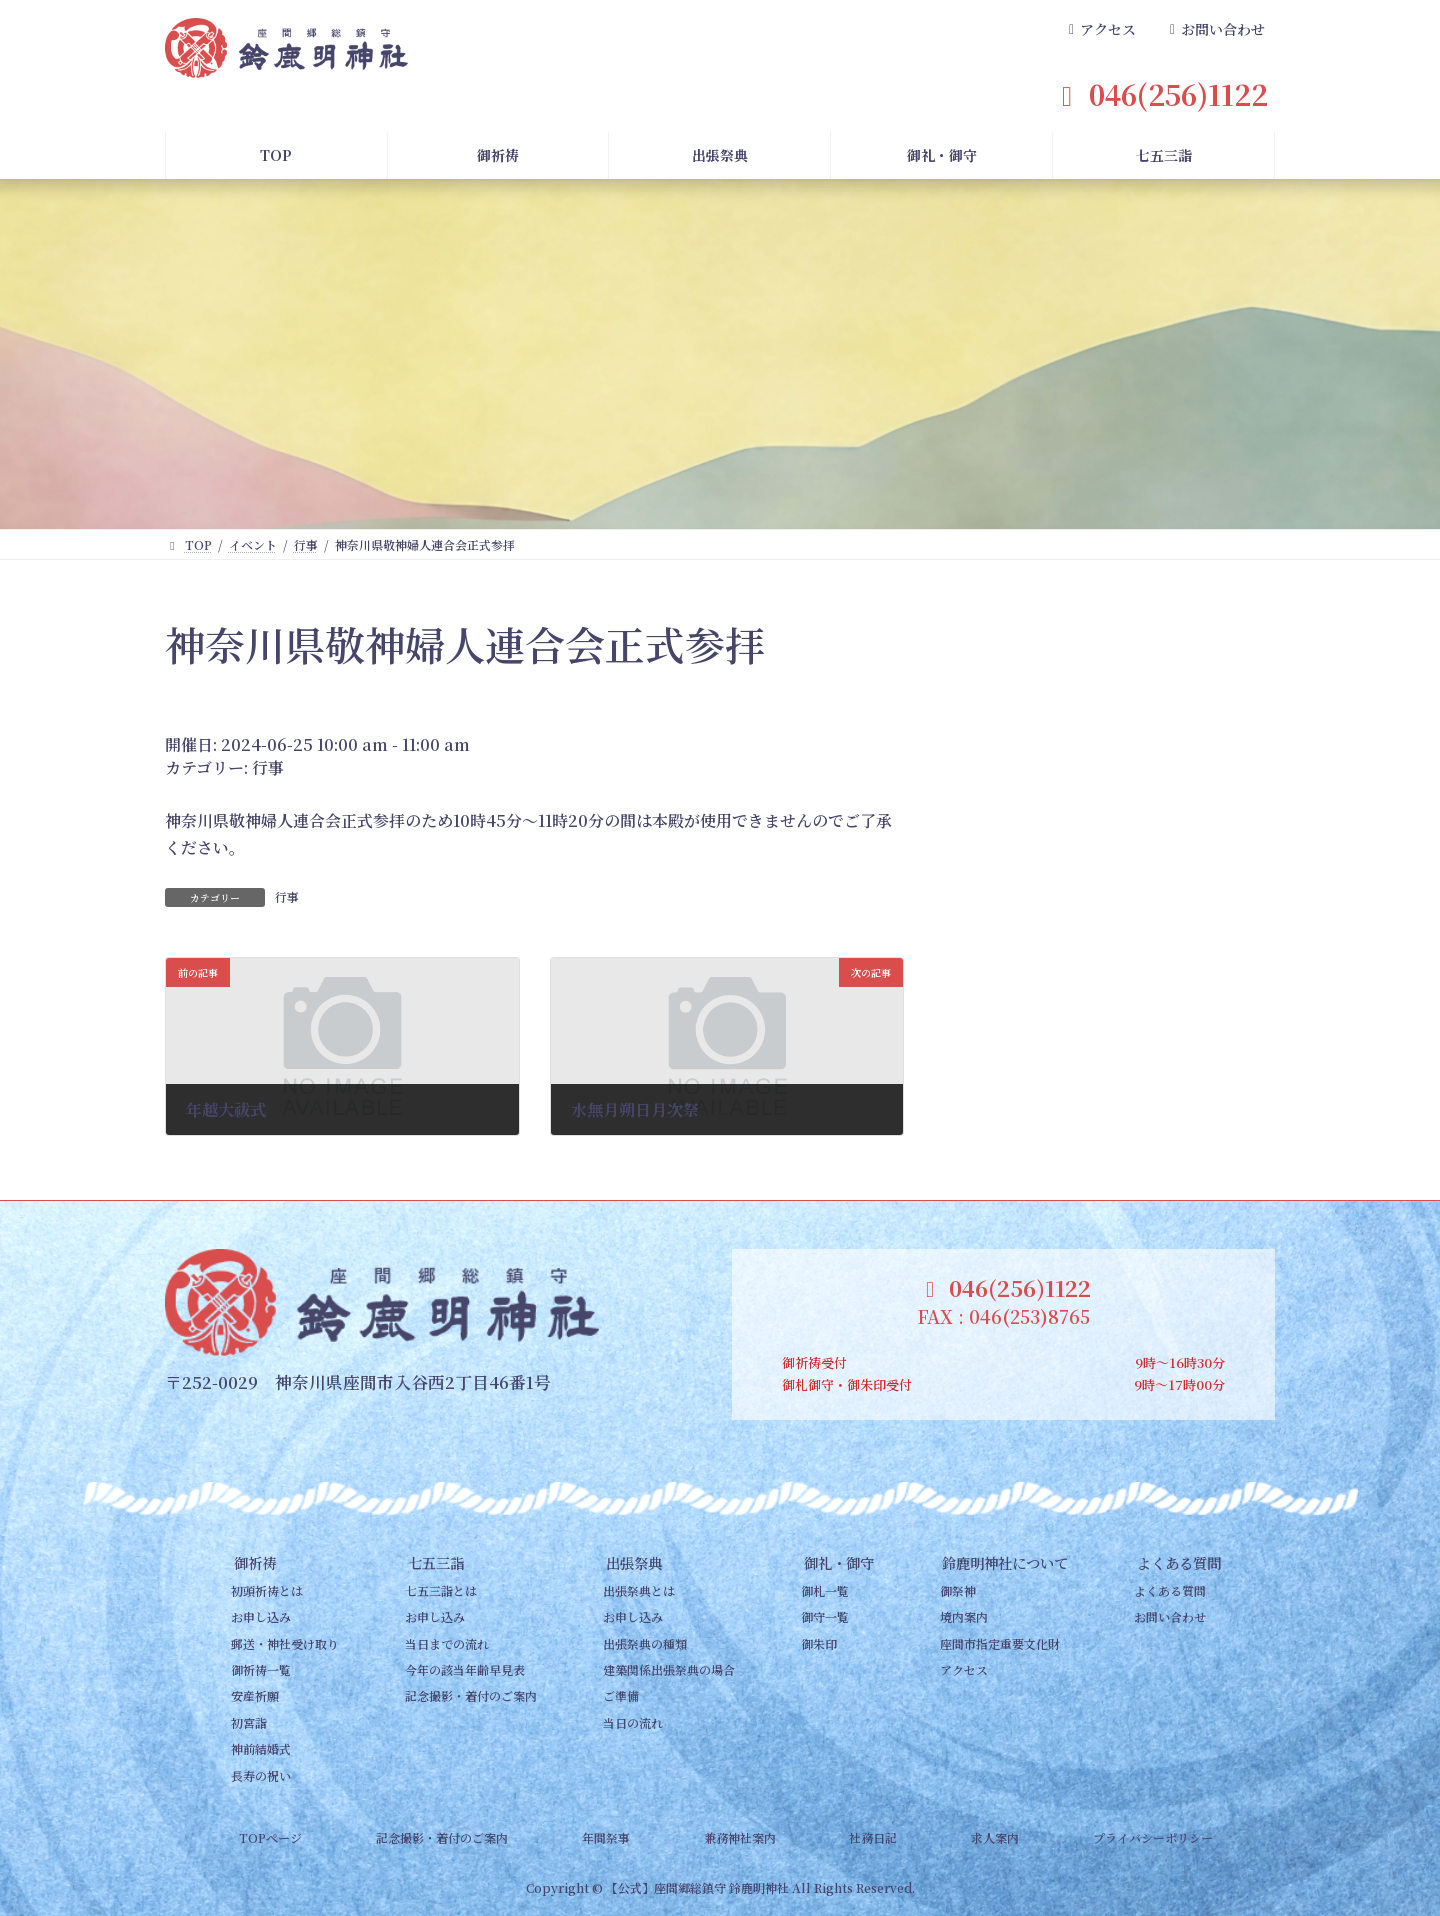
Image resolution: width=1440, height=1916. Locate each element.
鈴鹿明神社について (1005, 1562)
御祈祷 (255, 1562)
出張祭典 (634, 1562)
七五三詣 (436, 1562)
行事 (268, 767)
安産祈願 (255, 1695)
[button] (1100, 30)
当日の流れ (633, 1722)
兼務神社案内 (740, 1837)
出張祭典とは (639, 1590)
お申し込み (261, 1616)
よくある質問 (1179, 1562)
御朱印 (819, 1643)
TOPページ (270, 1837)
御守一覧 (825, 1616)
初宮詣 (249, 1722)
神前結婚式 (261, 1748)
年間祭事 (606, 1837)
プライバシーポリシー (1153, 1837)
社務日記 (873, 1837)
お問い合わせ (1170, 1616)
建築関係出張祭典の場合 (669, 1669)
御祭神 (958, 1590)
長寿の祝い (261, 1774)
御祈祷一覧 (261, 1669)
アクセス (964, 1669)
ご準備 (621, 1695)
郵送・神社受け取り (285, 1643)
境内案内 (964, 1616)
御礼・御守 (839, 1562)
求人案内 (995, 1837)
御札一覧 (825, 1590)
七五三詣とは (441, 1590)
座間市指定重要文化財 (1000, 1643)
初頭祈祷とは (267, 1590)
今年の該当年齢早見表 (465, 1669)
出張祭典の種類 (645, 1643)
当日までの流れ (447, 1643)
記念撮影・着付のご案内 (471, 1695)
